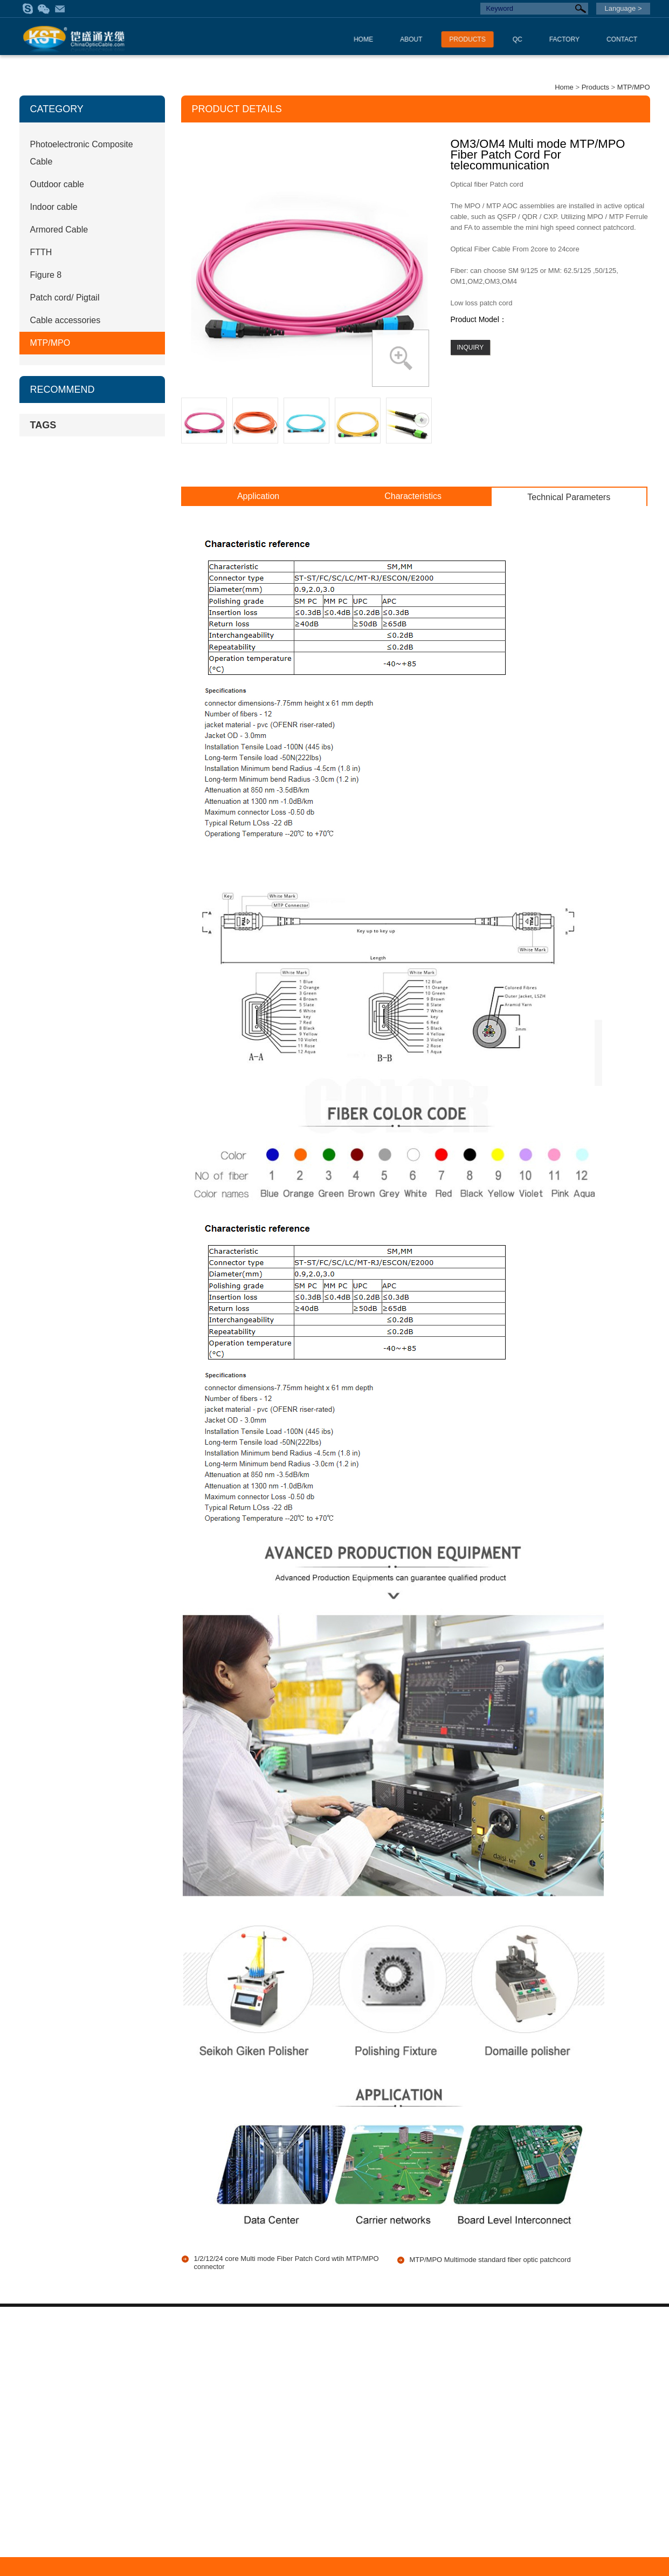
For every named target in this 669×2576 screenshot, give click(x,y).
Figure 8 (46, 274)
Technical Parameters (568, 497)
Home (564, 87)
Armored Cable (59, 229)
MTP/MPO (633, 87)
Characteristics (413, 496)
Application (258, 496)
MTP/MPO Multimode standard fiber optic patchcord (490, 2260)
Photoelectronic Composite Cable (81, 153)
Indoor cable (54, 206)
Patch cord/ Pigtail (65, 297)
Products (595, 87)
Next (421, 420)
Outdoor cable (57, 184)
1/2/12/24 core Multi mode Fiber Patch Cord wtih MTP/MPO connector (286, 2262)
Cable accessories (65, 320)
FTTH (41, 252)
